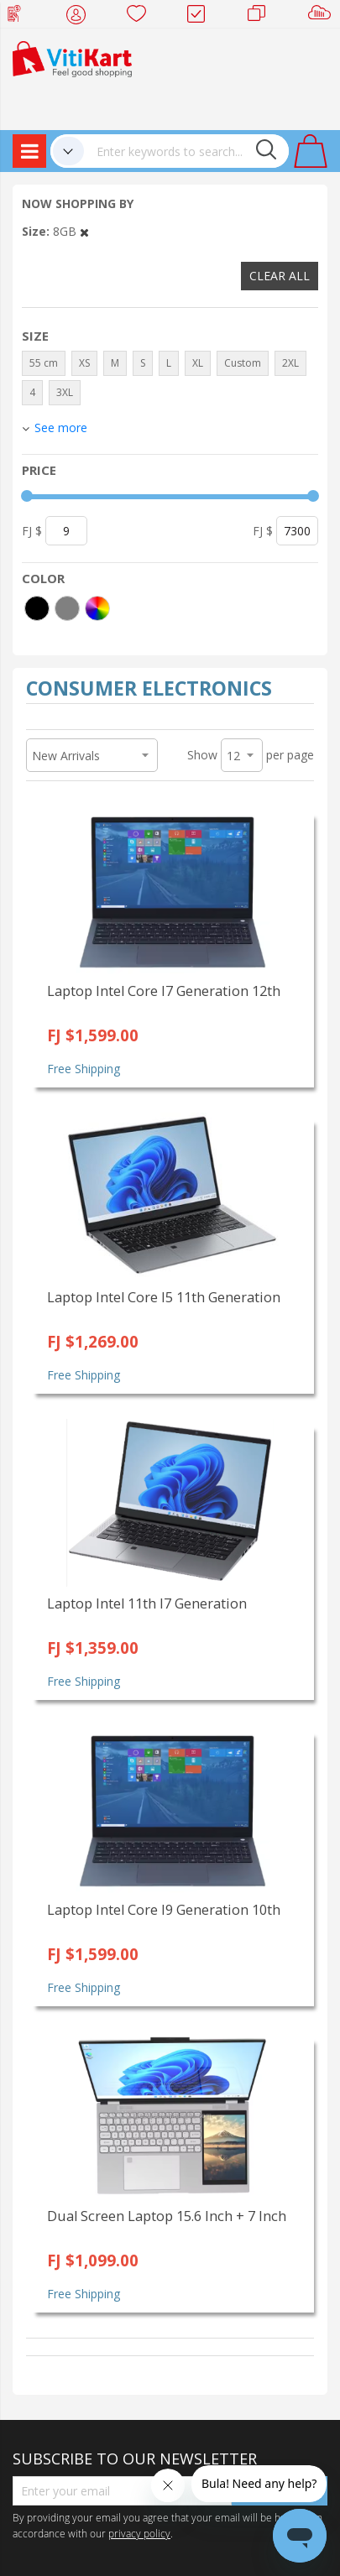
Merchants (262, 16)
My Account (81, 16)
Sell (322, 16)
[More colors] (97, 608)
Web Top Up (20, 16)
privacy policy (139, 2533)
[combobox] (186, 151)
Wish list (141, 16)
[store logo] (72, 57)
